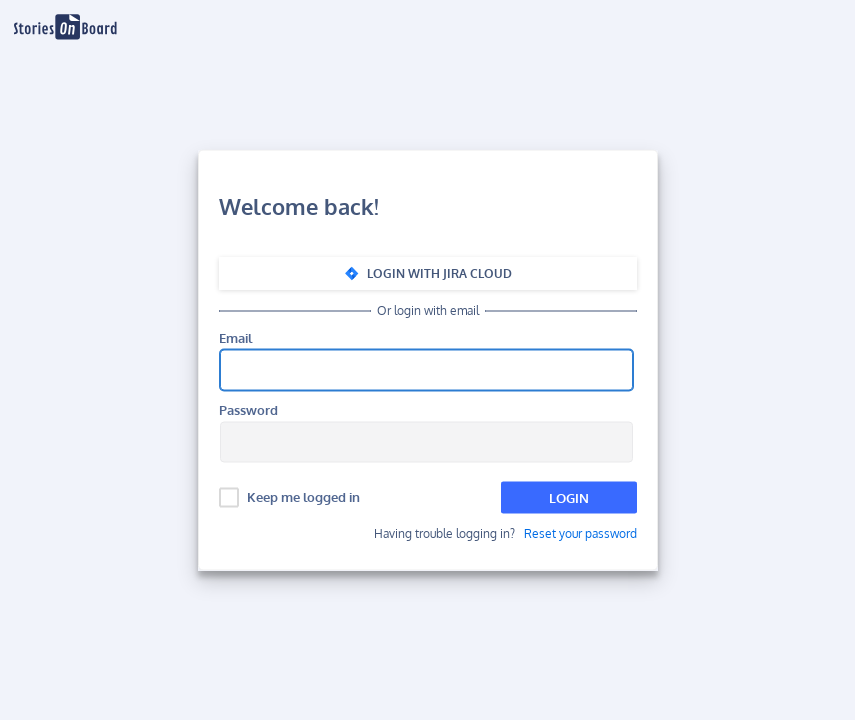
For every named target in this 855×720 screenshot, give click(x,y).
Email (235, 338)
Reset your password (580, 534)
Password (248, 410)
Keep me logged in (303, 497)
